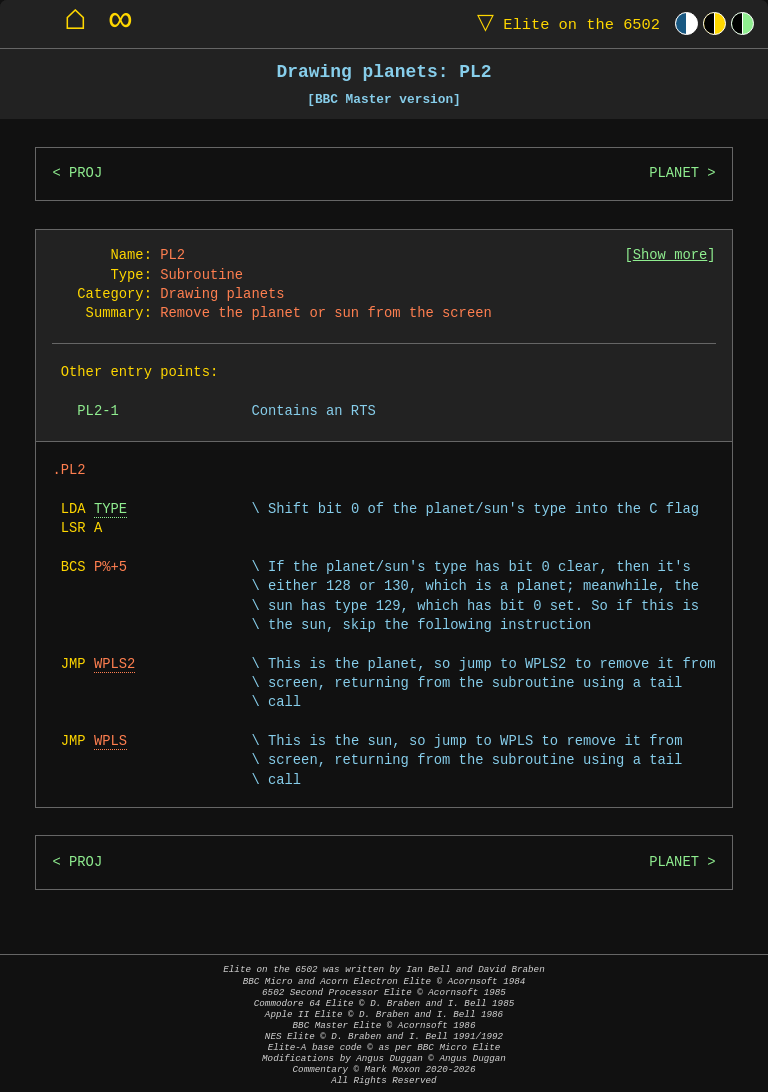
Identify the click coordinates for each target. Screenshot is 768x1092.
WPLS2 (114, 664)
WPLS (110, 741)
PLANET (674, 173)
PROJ (85, 173)
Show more (670, 255)
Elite (564, 23)
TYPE (110, 509)
